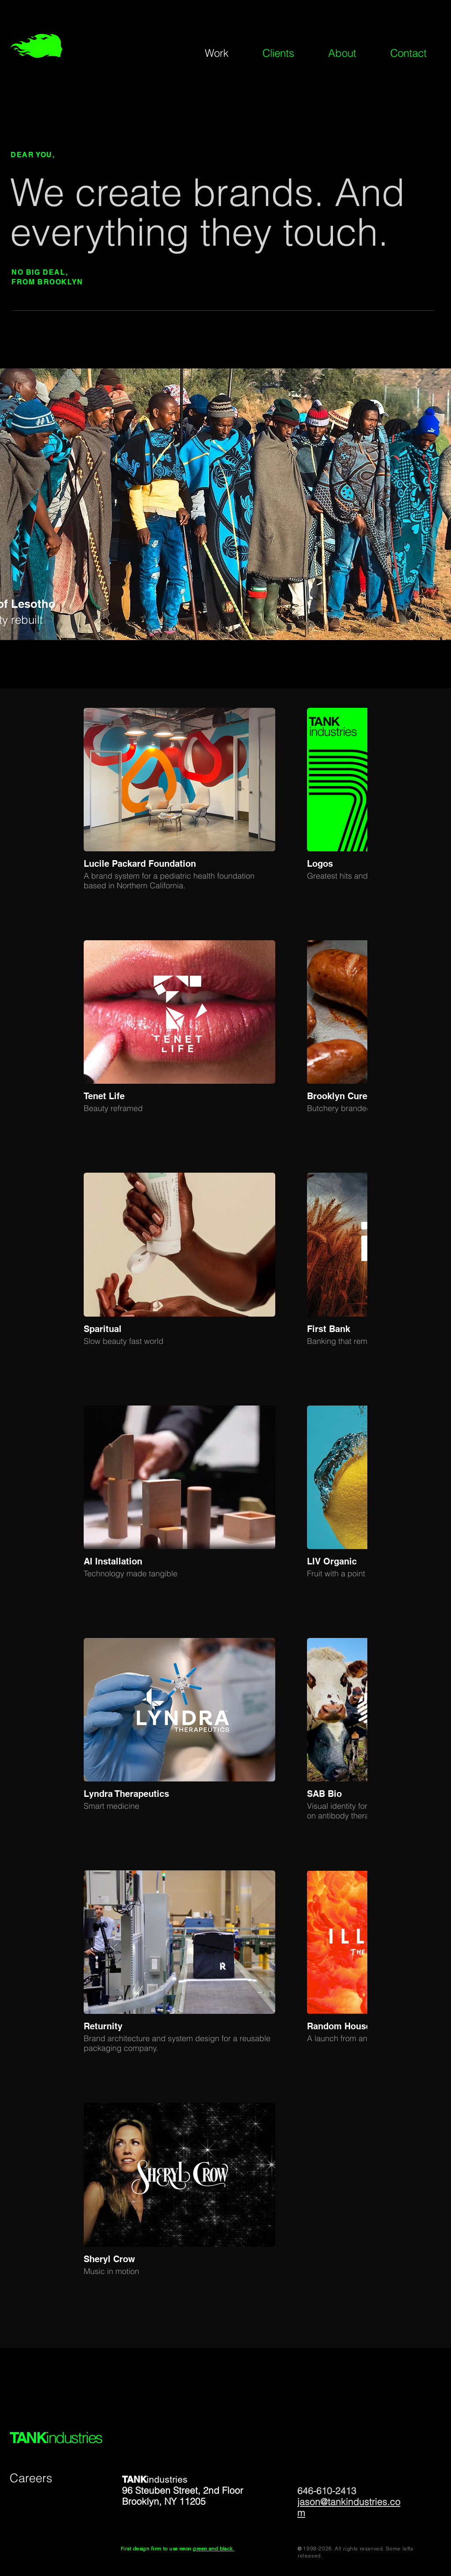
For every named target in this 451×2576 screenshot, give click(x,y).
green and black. (213, 2549)
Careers (31, 2478)
